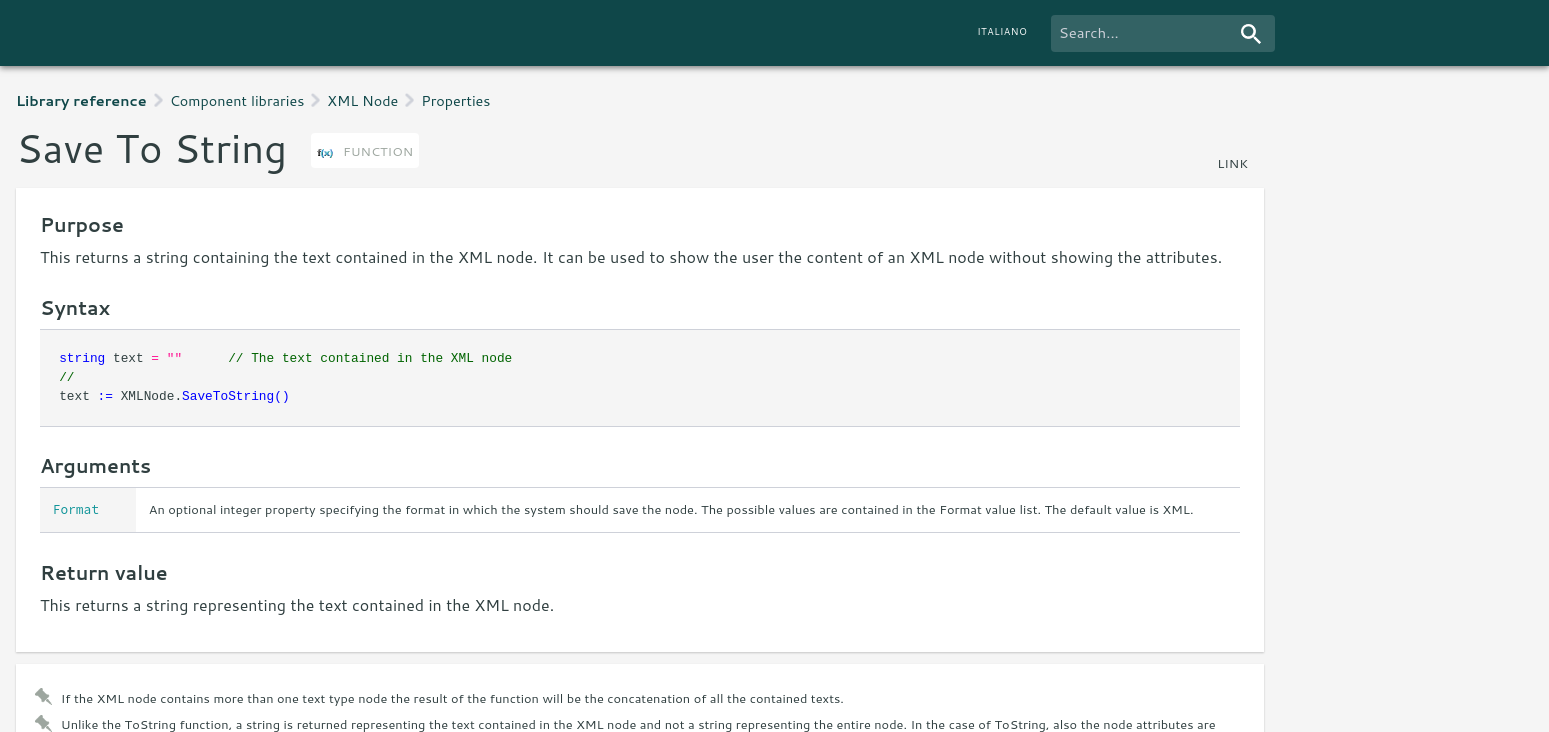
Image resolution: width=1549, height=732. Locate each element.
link (1232, 163)
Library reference (81, 100)
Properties (455, 100)
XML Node (362, 100)
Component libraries (237, 100)
